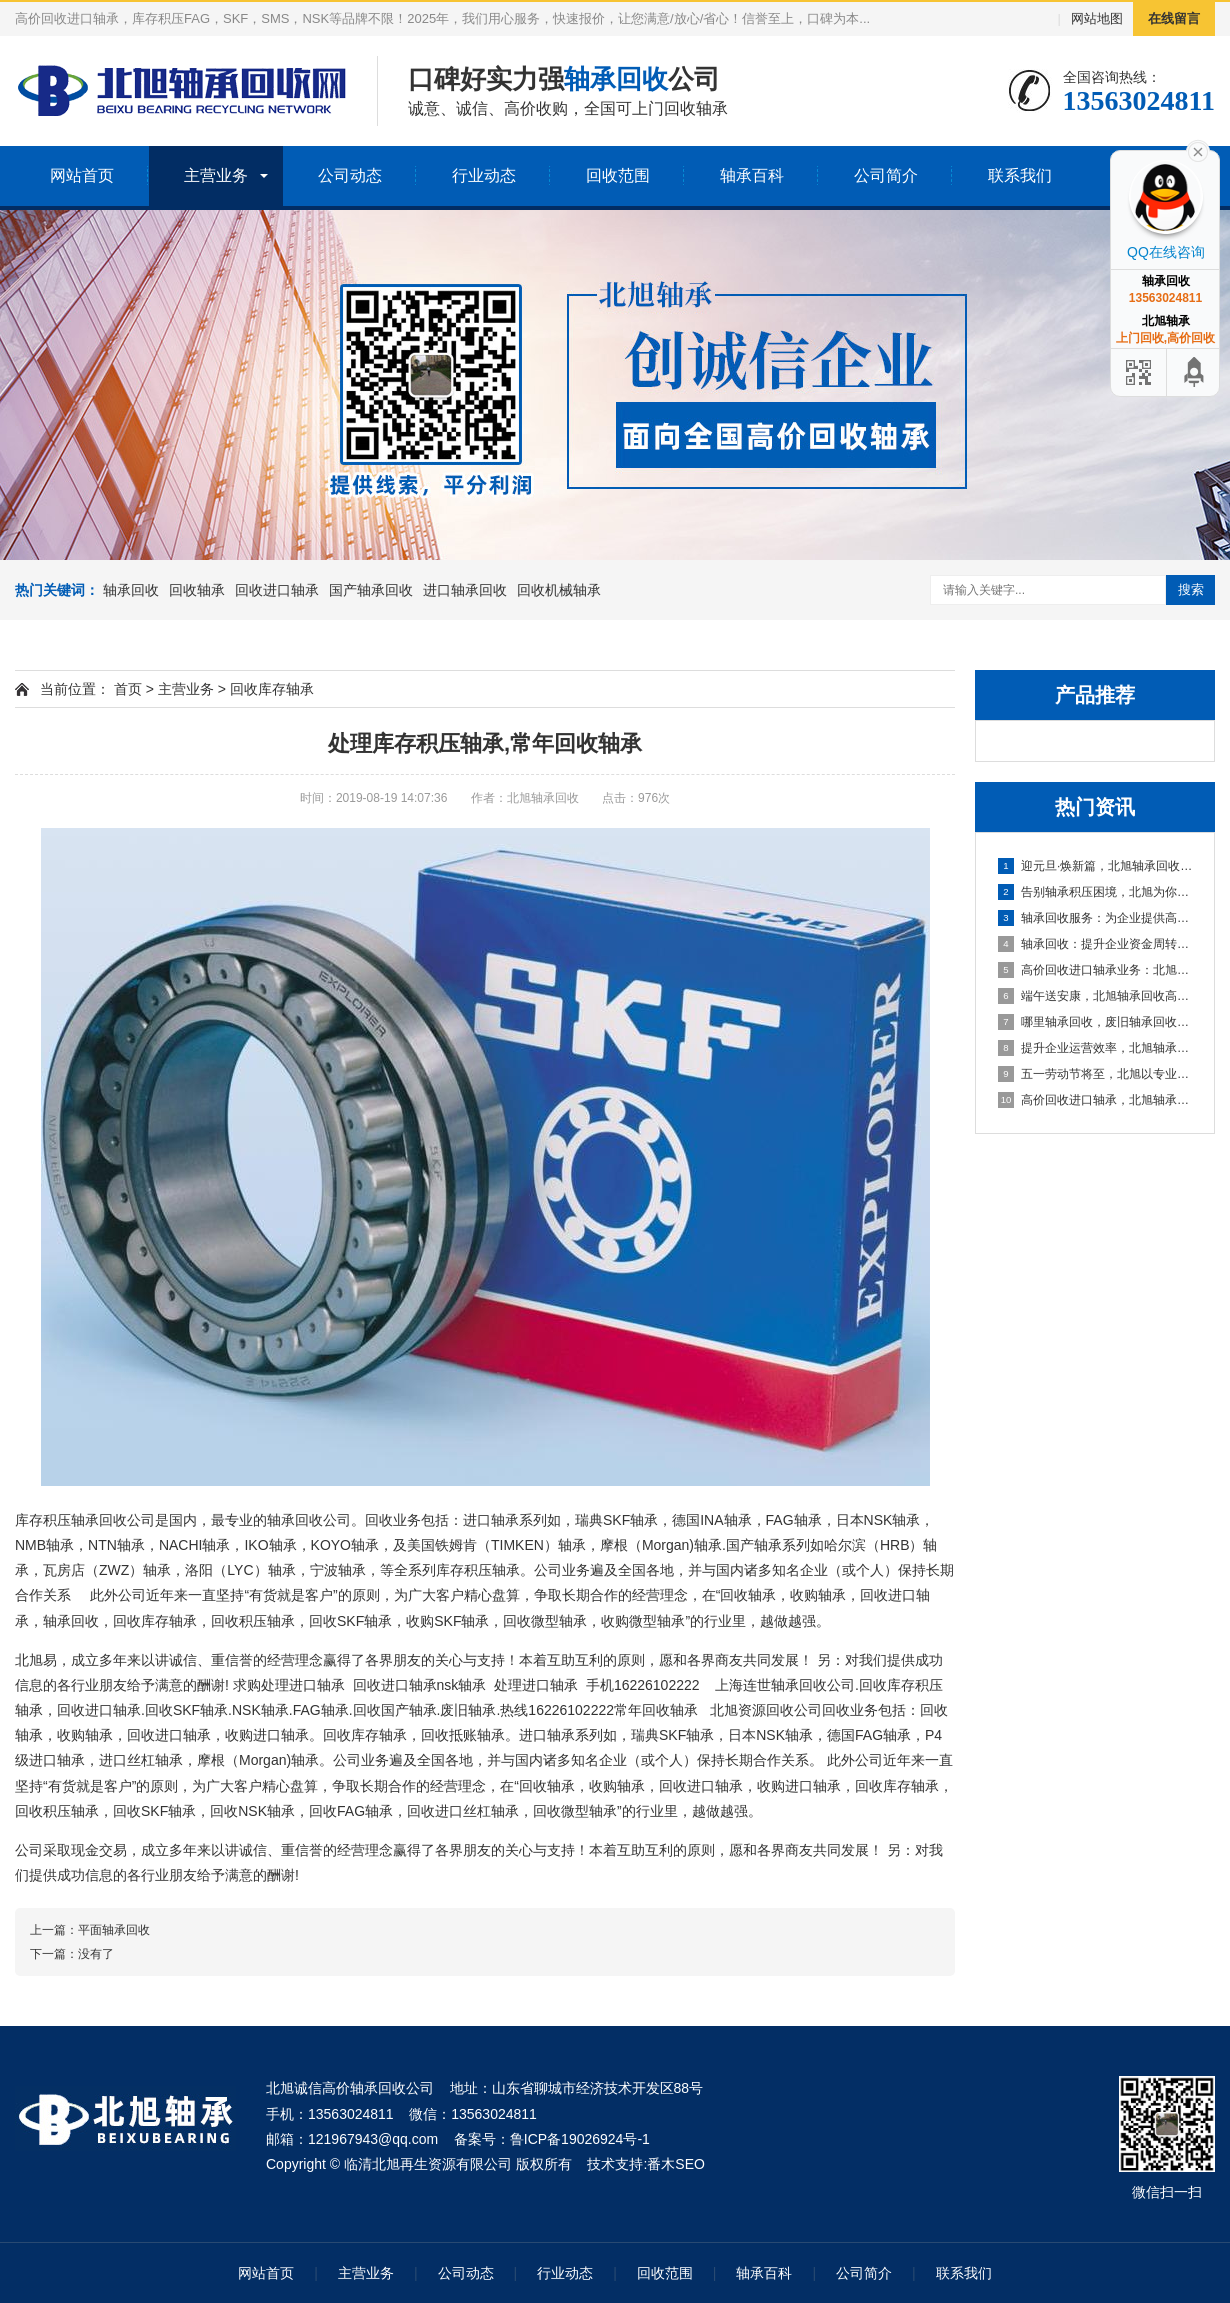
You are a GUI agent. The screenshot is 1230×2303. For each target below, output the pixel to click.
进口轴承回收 (465, 590)
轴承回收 (131, 590)
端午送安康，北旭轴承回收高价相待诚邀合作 (1096, 996)
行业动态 (484, 175)
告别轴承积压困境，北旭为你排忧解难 (1096, 892)
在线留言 (1174, 18)
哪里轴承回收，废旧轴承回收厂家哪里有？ (1096, 1022)
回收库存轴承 (272, 689)
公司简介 (886, 175)
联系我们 (1020, 175)
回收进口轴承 (277, 590)
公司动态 (350, 175)
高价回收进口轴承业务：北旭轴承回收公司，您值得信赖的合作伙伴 (1096, 970)
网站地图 (1097, 18)
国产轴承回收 (371, 590)
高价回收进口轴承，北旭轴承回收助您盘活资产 (1096, 1100)
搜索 (1191, 589)
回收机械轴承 (559, 590)
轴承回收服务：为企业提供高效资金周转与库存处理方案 (1096, 918)
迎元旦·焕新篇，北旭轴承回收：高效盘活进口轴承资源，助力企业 (1096, 866)
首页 (128, 689)
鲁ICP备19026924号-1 (580, 2139)
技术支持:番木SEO (645, 2164)
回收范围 (618, 175)
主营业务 (216, 175)
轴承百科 (752, 175)
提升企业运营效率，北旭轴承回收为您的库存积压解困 (1096, 1048)
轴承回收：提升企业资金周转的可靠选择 (1096, 944)
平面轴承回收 (114, 1930)
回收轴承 (197, 590)
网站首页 (82, 175)
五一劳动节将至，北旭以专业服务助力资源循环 (1096, 1074)
